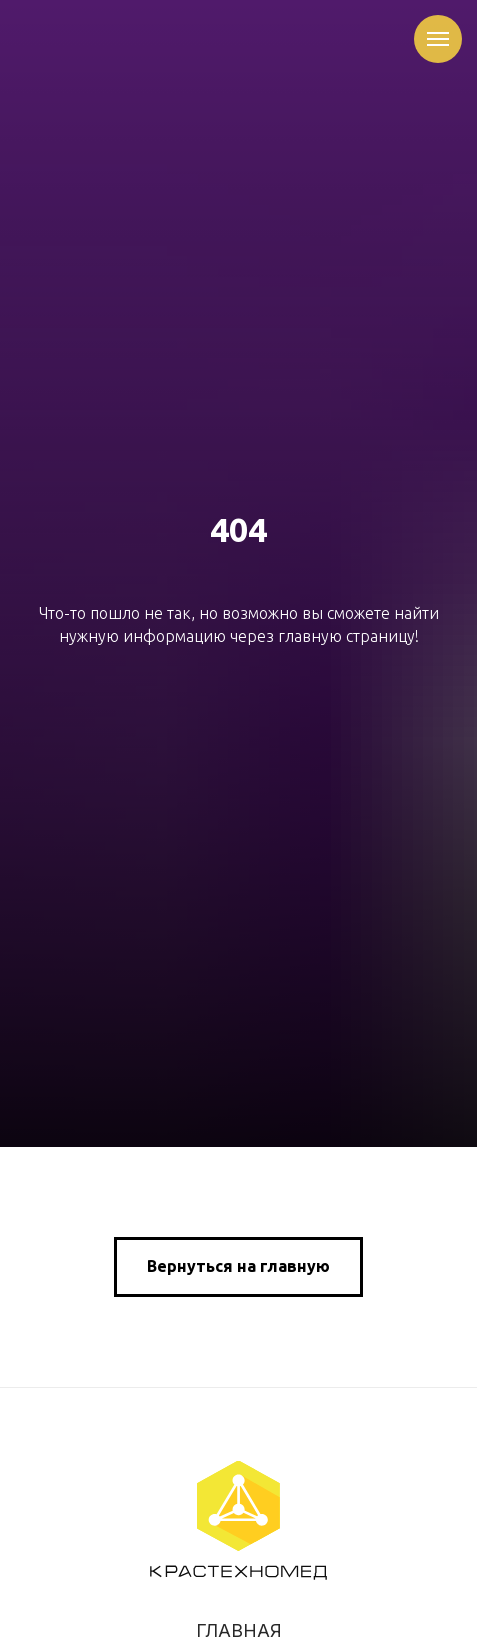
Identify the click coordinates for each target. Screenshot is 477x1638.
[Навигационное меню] (438, 39)
